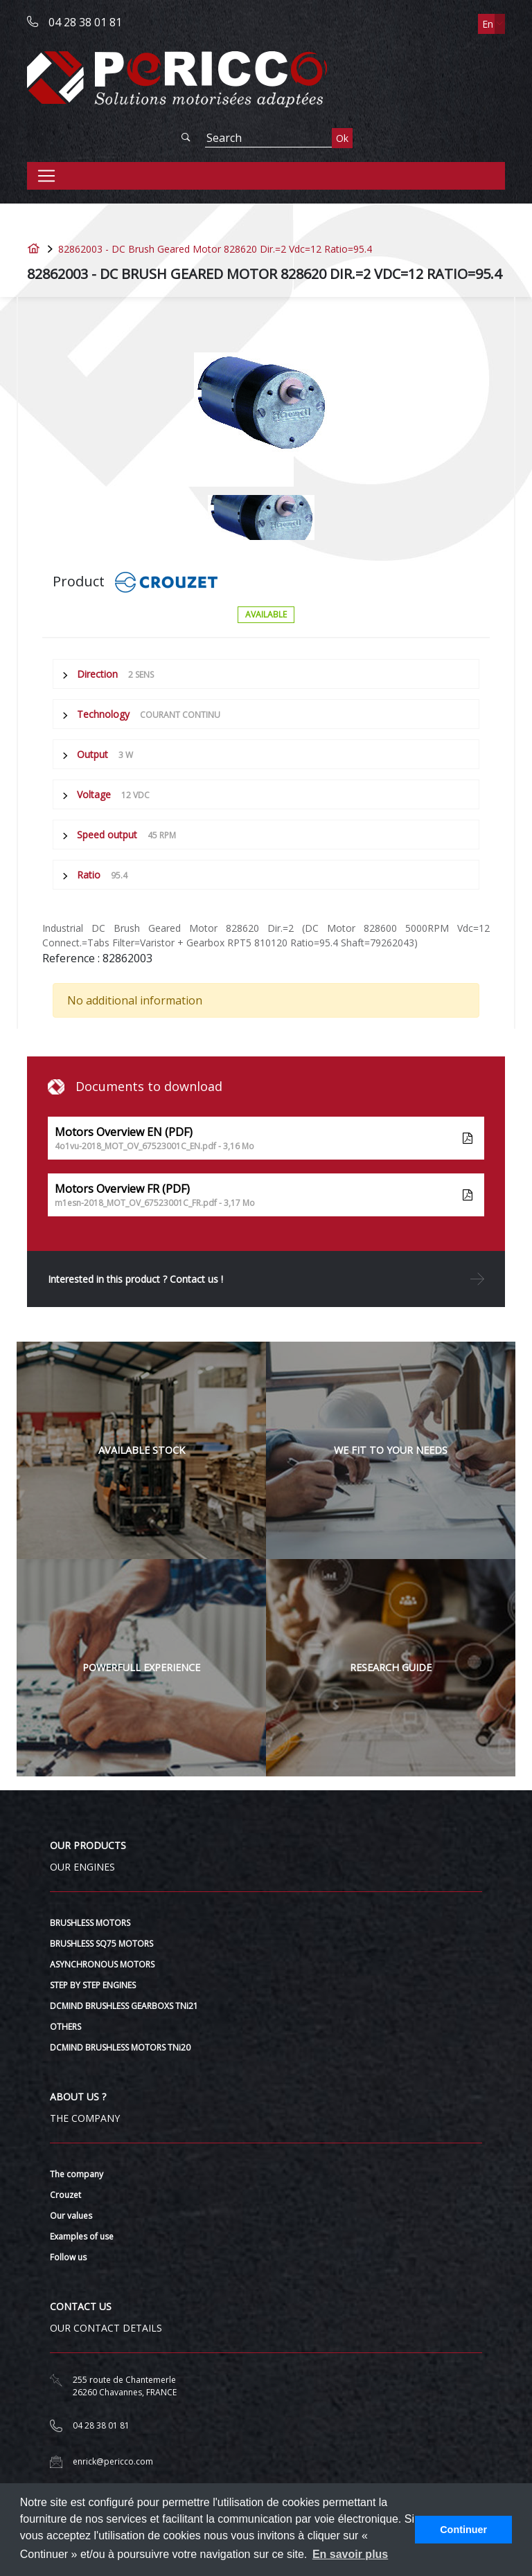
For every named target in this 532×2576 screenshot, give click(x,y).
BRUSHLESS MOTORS (90, 1923)
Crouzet (65, 2195)
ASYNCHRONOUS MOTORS (102, 1964)
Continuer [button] (463, 2529)
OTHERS (65, 2027)
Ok (342, 138)
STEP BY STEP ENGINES (93, 1985)
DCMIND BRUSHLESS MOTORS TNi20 (120, 2047)
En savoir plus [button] (350, 2554)
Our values (71, 2216)
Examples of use (82, 2236)
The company (76, 2174)
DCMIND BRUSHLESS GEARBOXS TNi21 (124, 2006)
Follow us (68, 2257)
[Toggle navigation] (46, 176)
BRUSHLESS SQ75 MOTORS (101, 1943)
